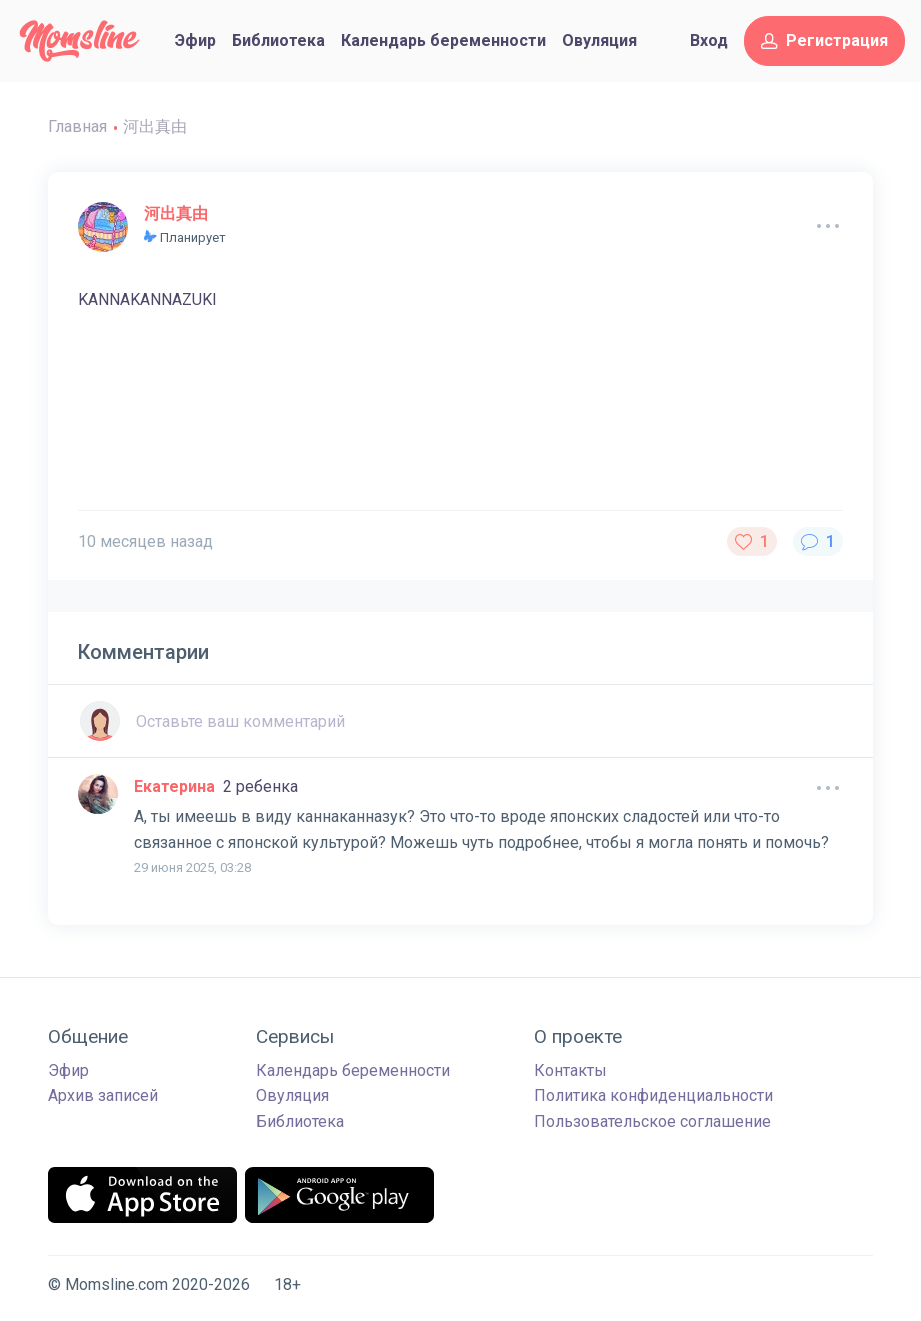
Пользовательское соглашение (652, 1121)
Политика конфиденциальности (653, 1095)
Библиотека (278, 40)
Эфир (195, 40)
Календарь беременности (443, 40)
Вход (709, 40)
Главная (77, 126)
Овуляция (599, 40)
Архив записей (103, 1095)
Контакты (570, 1070)
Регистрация (824, 40)
